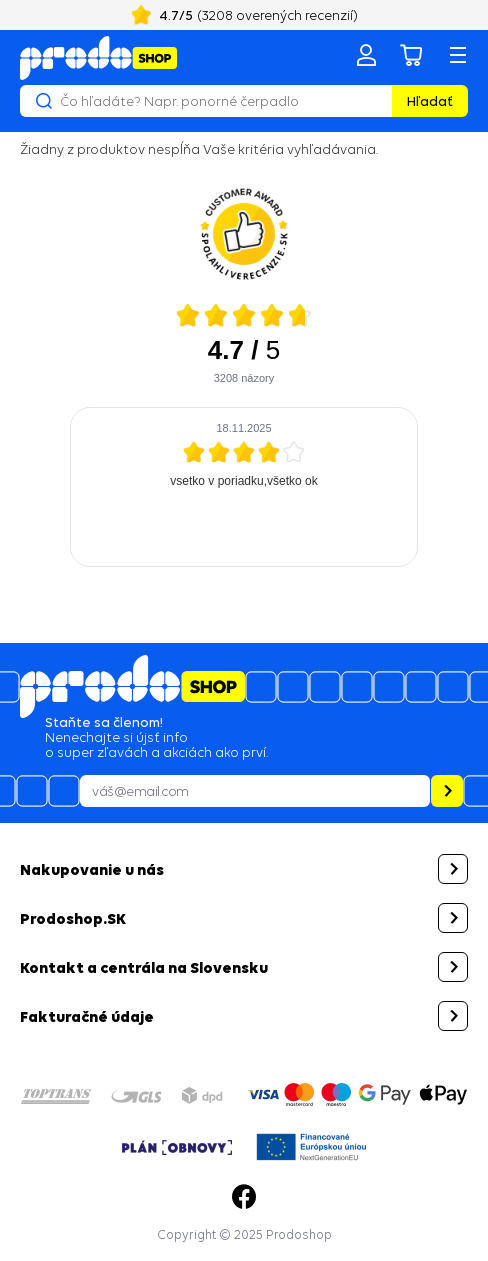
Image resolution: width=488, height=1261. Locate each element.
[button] (244, 869)
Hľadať (430, 101)
